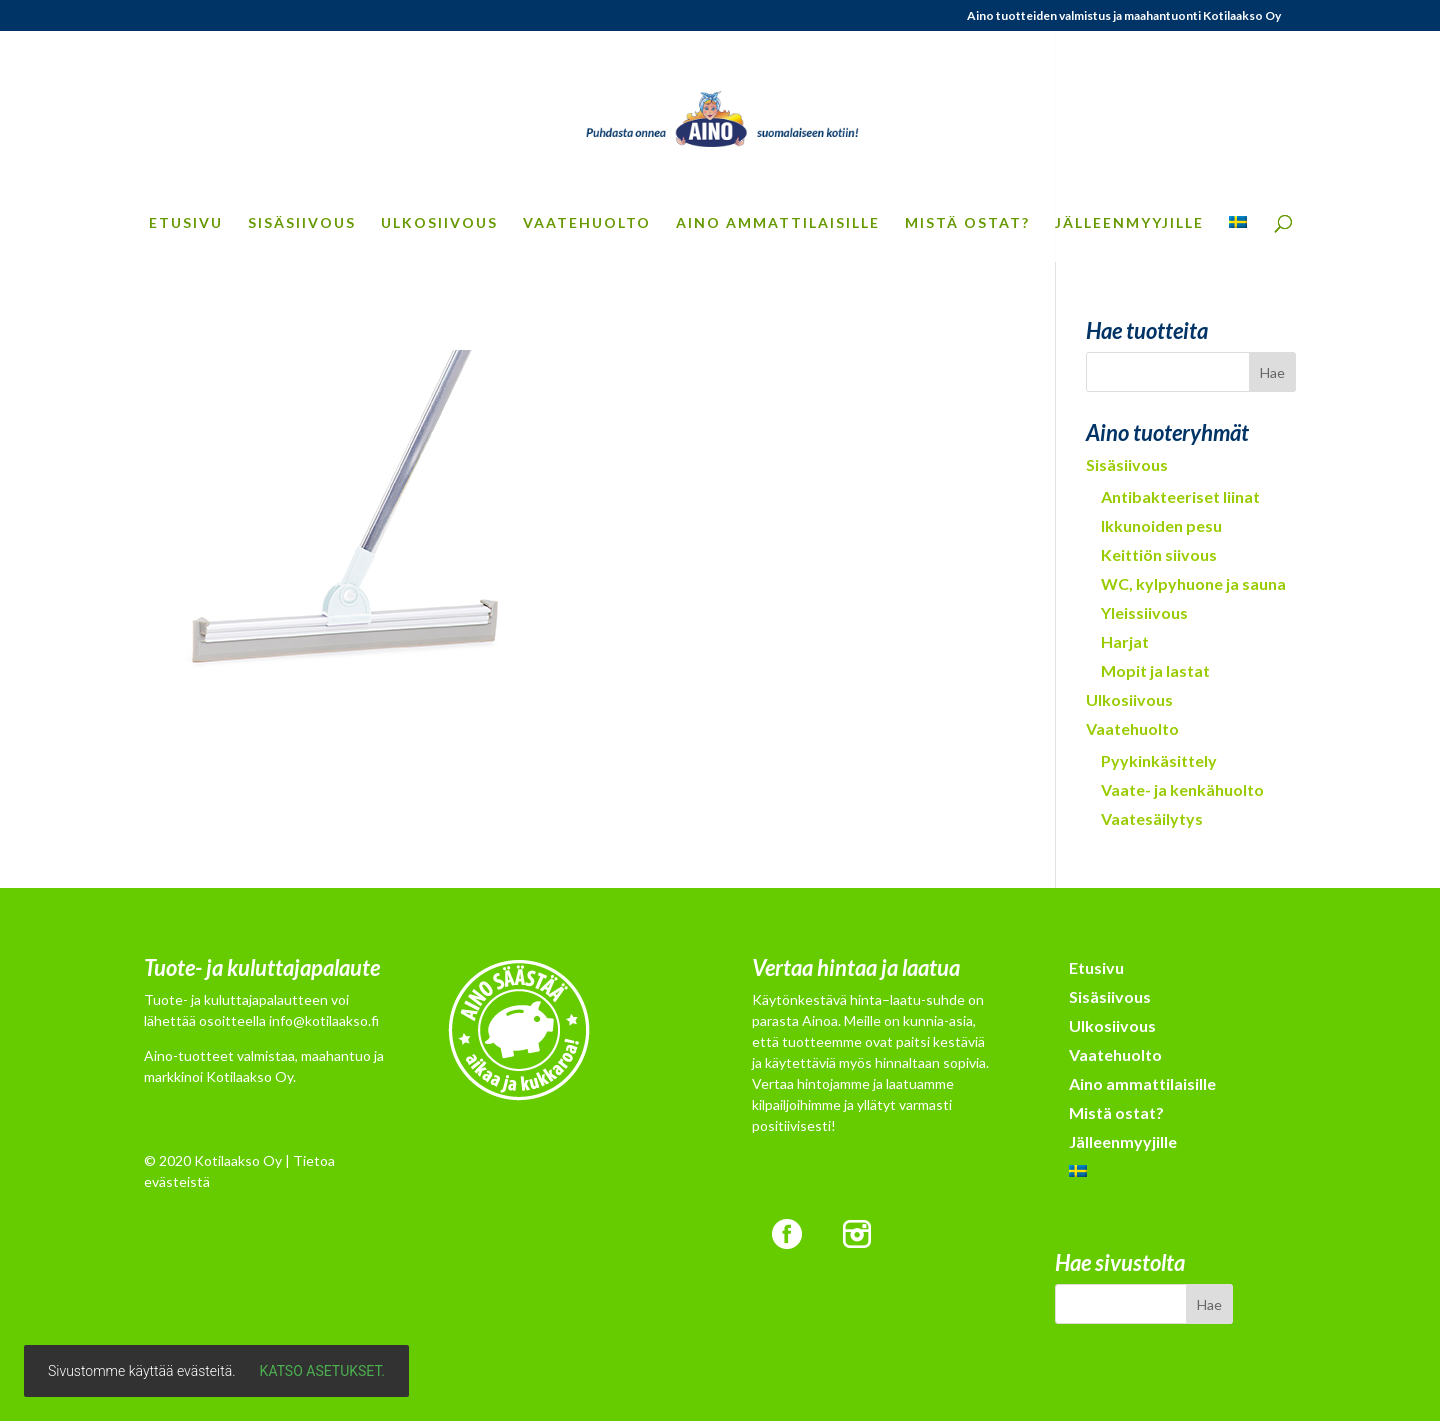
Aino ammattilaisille (778, 223)
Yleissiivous (1144, 612)
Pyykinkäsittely (1159, 760)
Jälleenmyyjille (1129, 223)
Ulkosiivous (439, 223)
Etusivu (186, 223)
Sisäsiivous (302, 223)
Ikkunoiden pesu (1161, 525)
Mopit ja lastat (1155, 670)
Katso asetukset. (322, 1371)
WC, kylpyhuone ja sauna (1193, 583)
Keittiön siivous (1159, 554)
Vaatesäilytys (1152, 818)
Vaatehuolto (587, 223)
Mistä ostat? (967, 223)
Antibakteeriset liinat (1180, 496)
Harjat (1125, 641)
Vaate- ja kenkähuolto (1182, 789)
